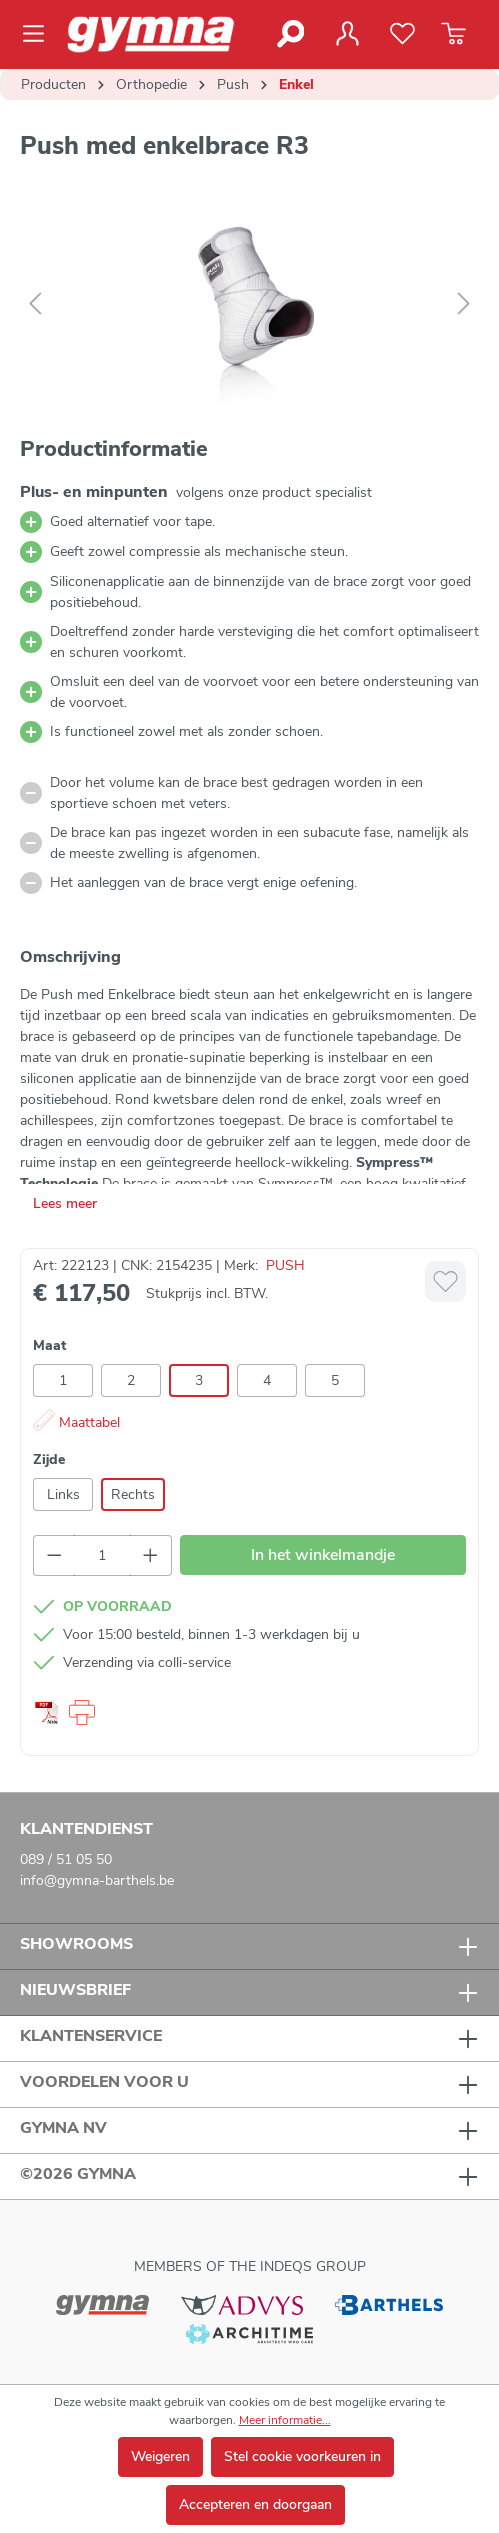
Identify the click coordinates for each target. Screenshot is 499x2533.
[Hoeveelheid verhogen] (151, 1555)
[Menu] (39, 34)
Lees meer (65, 1203)
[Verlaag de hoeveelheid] (54, 1555)
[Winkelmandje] (453, 34)
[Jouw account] (347, 34)
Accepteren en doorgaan (255, 2504)
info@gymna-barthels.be (97, 1880)
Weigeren (160, 2456)
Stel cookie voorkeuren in (302, 2456)
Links (63, 1494)
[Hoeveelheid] (103, 1555)
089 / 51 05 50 (66, 1859)
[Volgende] (464, 304)
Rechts (133, 1494)
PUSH (285, 1265)
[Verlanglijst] (402, 34)
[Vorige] (35, 304)
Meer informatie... (285, 2420)
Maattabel (76, 1422)
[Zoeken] (289, 34)
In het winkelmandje (323, 1555)
